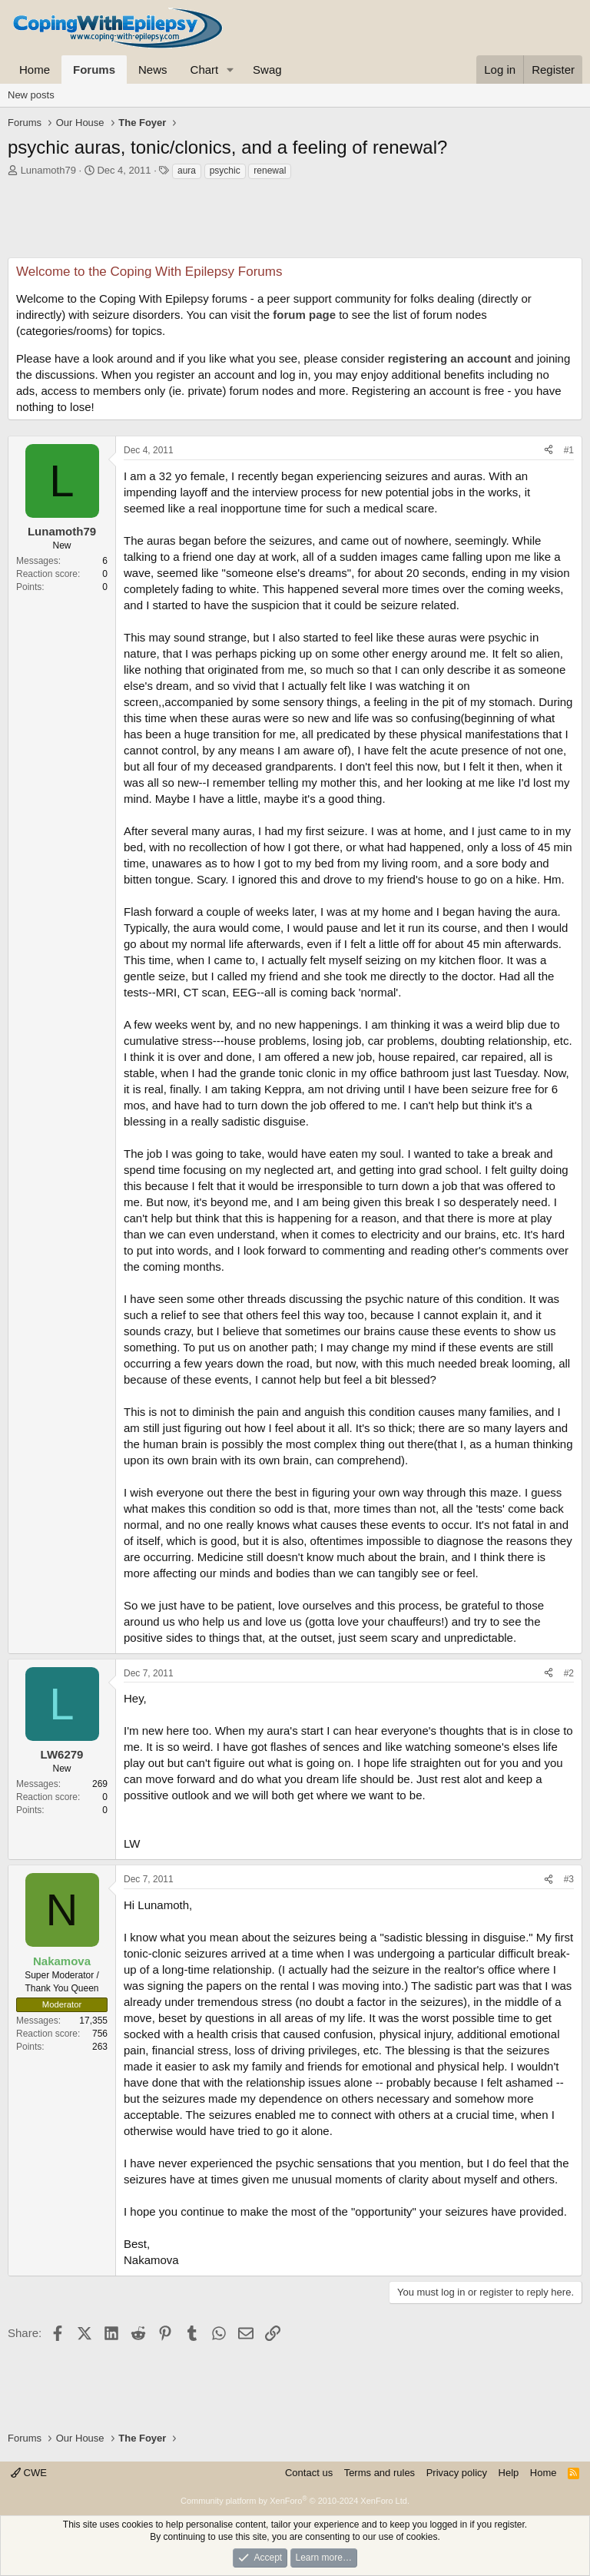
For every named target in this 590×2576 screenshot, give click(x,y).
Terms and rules (379, 2472)
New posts (31, 95)
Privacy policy (456, 2472)
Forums (94, 69)
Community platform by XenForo (295, 2500)
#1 (569, 450)
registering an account (450, 358)
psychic (225, 170)
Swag (267, 69)
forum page (304, 314)
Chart (205, 69)
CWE (29, 2472)
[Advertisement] (295, 222)
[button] (230, 69)
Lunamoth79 (48, 170)
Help (509, 2472)
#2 (569, 1673)
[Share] (549, 450)
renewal (270, 170)
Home (34, 69)
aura (186, 170)
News (152, 69)
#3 (569, 1879)
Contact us (309, 2472)
